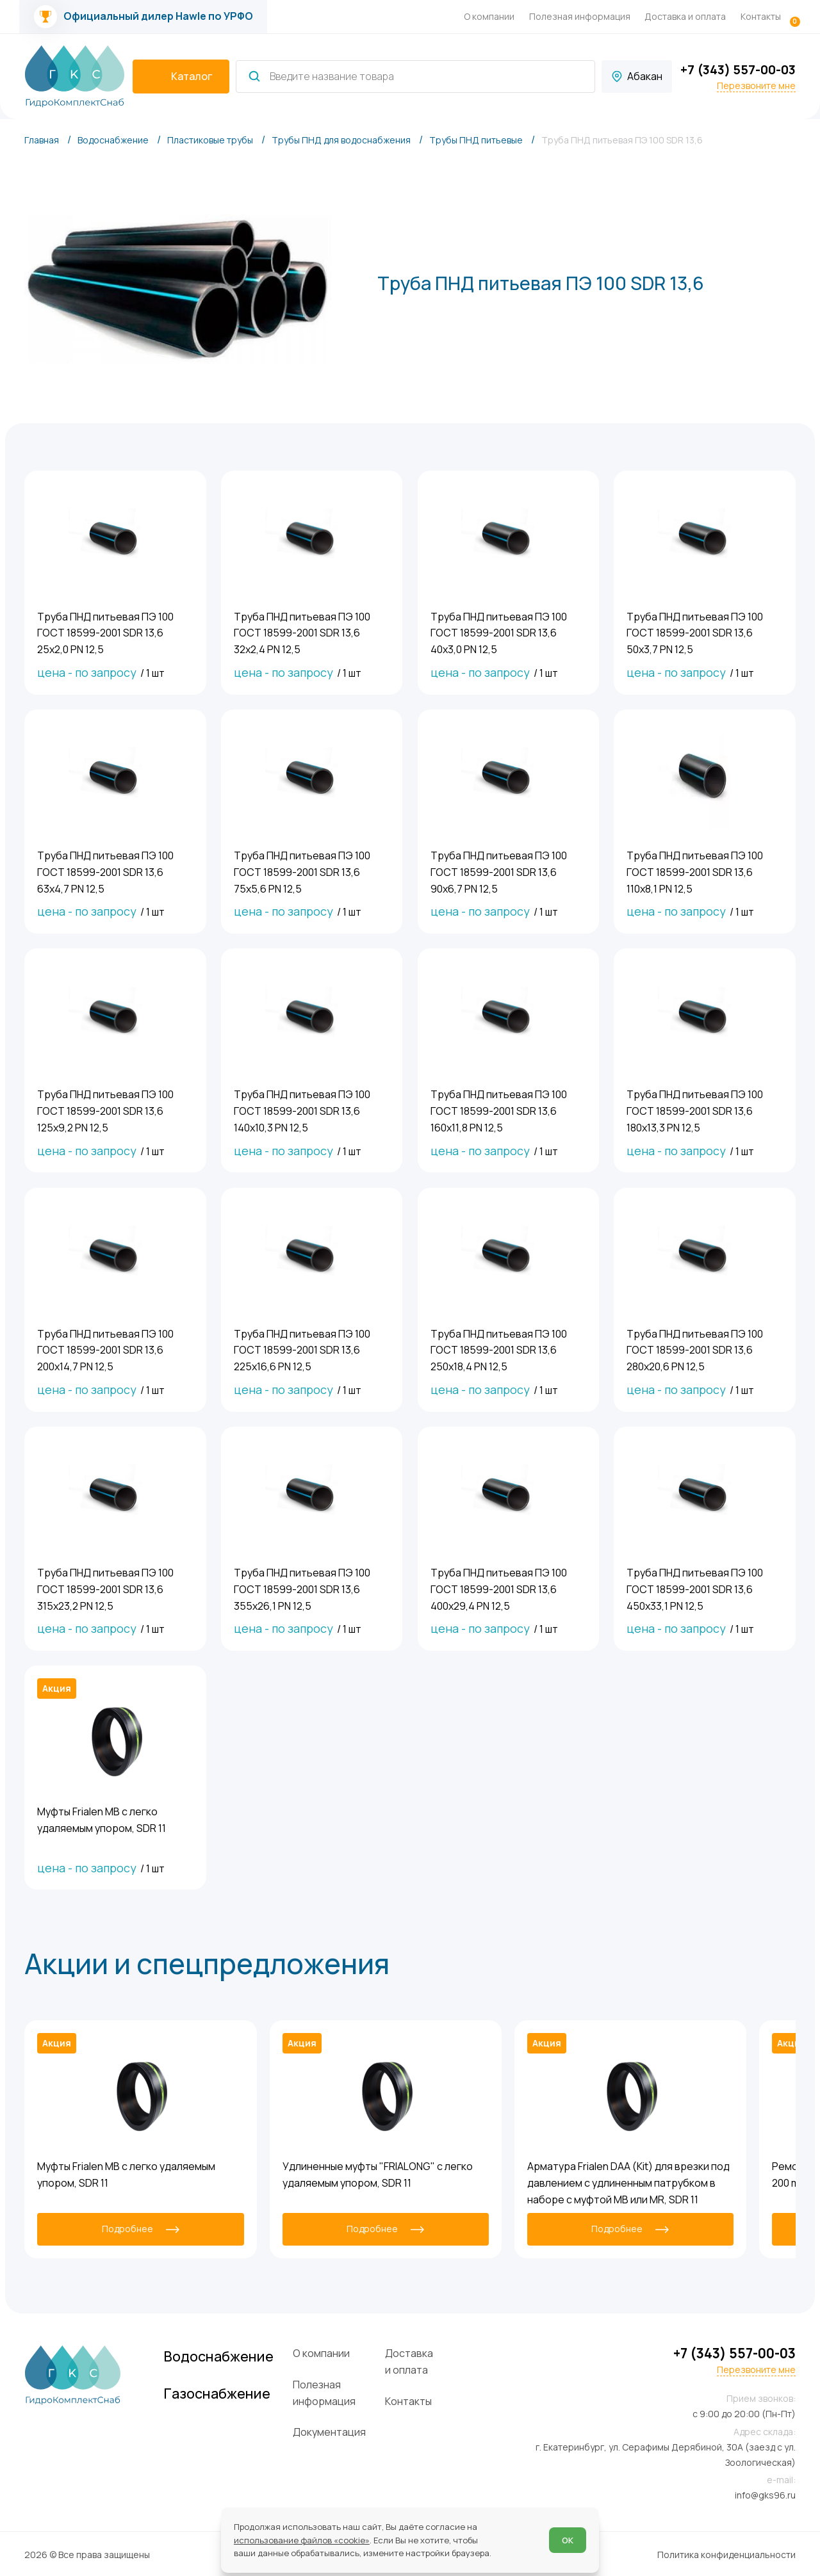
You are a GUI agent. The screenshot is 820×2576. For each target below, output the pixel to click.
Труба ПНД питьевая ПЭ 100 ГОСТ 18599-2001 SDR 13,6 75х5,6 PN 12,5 (302, 871)
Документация (335, 2431)
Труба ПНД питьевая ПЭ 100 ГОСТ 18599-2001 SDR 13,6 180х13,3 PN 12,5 (695, 1109)
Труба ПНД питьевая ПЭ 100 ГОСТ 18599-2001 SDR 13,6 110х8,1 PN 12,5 (695, 871)
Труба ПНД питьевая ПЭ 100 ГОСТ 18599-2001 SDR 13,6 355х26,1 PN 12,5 (302, 1588)
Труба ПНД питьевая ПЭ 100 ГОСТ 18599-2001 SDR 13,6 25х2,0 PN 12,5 (105, 632)
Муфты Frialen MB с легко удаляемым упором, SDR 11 (101, 1818)
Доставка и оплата (685, 16)
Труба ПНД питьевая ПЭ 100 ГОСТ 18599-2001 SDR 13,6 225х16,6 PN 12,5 (302, 1349)
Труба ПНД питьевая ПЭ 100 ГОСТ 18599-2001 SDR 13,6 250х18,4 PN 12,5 (498, 1349)
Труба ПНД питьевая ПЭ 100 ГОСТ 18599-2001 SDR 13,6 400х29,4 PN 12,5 (498, 1588)
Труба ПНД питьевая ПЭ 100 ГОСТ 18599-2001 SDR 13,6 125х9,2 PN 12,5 (105, 1109)
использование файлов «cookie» (302, 2539)
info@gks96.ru (765, 2494)
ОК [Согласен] (567, 2539)
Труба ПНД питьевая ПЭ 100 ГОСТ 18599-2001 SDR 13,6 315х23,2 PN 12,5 (105, 1588)
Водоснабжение (223, 2355)
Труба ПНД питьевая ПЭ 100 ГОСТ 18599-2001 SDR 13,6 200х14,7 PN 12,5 (105, 1349)
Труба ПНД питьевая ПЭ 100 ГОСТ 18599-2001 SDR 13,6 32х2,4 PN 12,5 (302, 632)
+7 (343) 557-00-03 (738, 69)
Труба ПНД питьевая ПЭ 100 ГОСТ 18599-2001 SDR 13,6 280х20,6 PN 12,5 (695, 1349)
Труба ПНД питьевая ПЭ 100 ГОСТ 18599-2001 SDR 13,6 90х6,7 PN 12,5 (498, 871)
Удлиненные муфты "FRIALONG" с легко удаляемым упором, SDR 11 (378, 2173)
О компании (489, 16)
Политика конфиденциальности (726, 2553)
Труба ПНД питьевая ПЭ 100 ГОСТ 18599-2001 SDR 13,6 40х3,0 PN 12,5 (498, 632)
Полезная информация (579, 16)
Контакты (761, 16)
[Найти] (254, 76)
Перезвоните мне (756, 86)
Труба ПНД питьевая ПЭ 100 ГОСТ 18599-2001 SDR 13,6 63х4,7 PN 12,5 (105, 871)
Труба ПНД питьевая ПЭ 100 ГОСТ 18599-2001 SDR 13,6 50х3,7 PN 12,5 (695, 632)
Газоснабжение (221, 2392)
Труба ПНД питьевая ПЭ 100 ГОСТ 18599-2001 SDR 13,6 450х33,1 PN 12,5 (695, 1588)
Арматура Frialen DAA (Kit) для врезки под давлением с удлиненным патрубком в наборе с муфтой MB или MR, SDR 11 (628, 2181)
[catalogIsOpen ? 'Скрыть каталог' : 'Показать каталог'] (181, 77)
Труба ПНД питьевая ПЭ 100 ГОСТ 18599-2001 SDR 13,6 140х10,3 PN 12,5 (302, 1109)
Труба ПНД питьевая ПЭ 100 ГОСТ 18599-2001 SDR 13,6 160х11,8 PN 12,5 (498, 1109)
